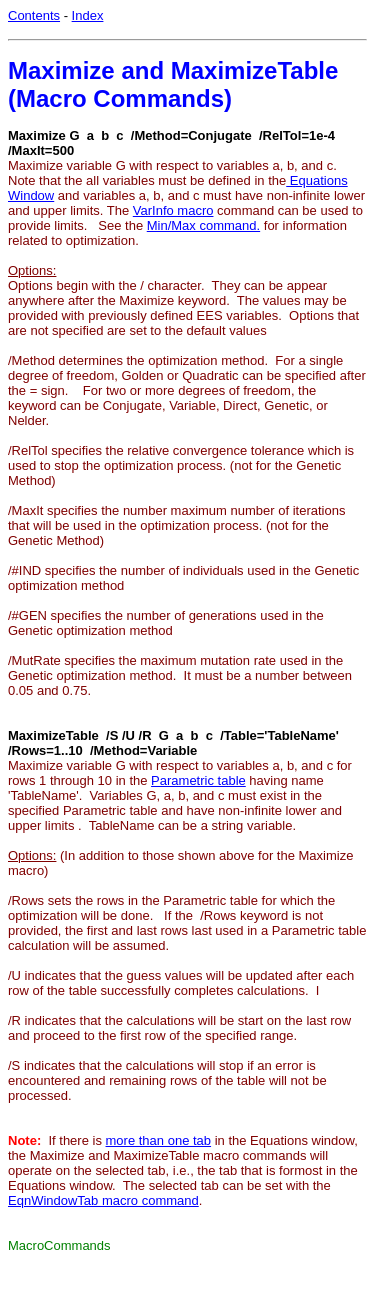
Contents (34, 15)
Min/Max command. (203, 225)
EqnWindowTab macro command (103, 1200)
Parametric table (198, 780)
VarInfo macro (173, 210)
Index (88, 15)
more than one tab (159, 1140)
